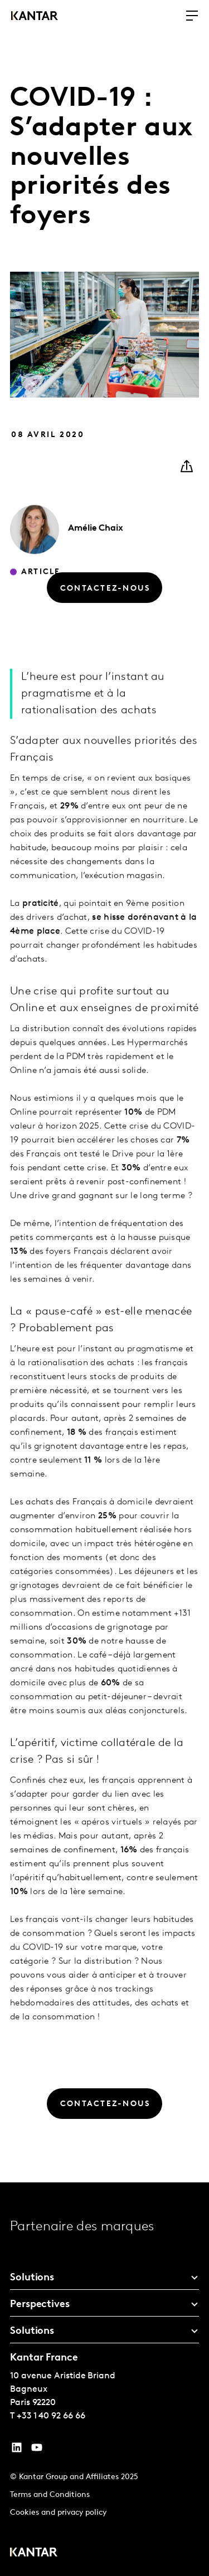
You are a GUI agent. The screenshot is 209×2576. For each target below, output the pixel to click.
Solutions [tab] (32, 2278)
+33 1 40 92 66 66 (51, 2416)
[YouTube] (16, 2450)
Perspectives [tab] (40, 2304)
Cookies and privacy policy (58, 2513)
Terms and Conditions (50, 2495)
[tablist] (104, 2379)
